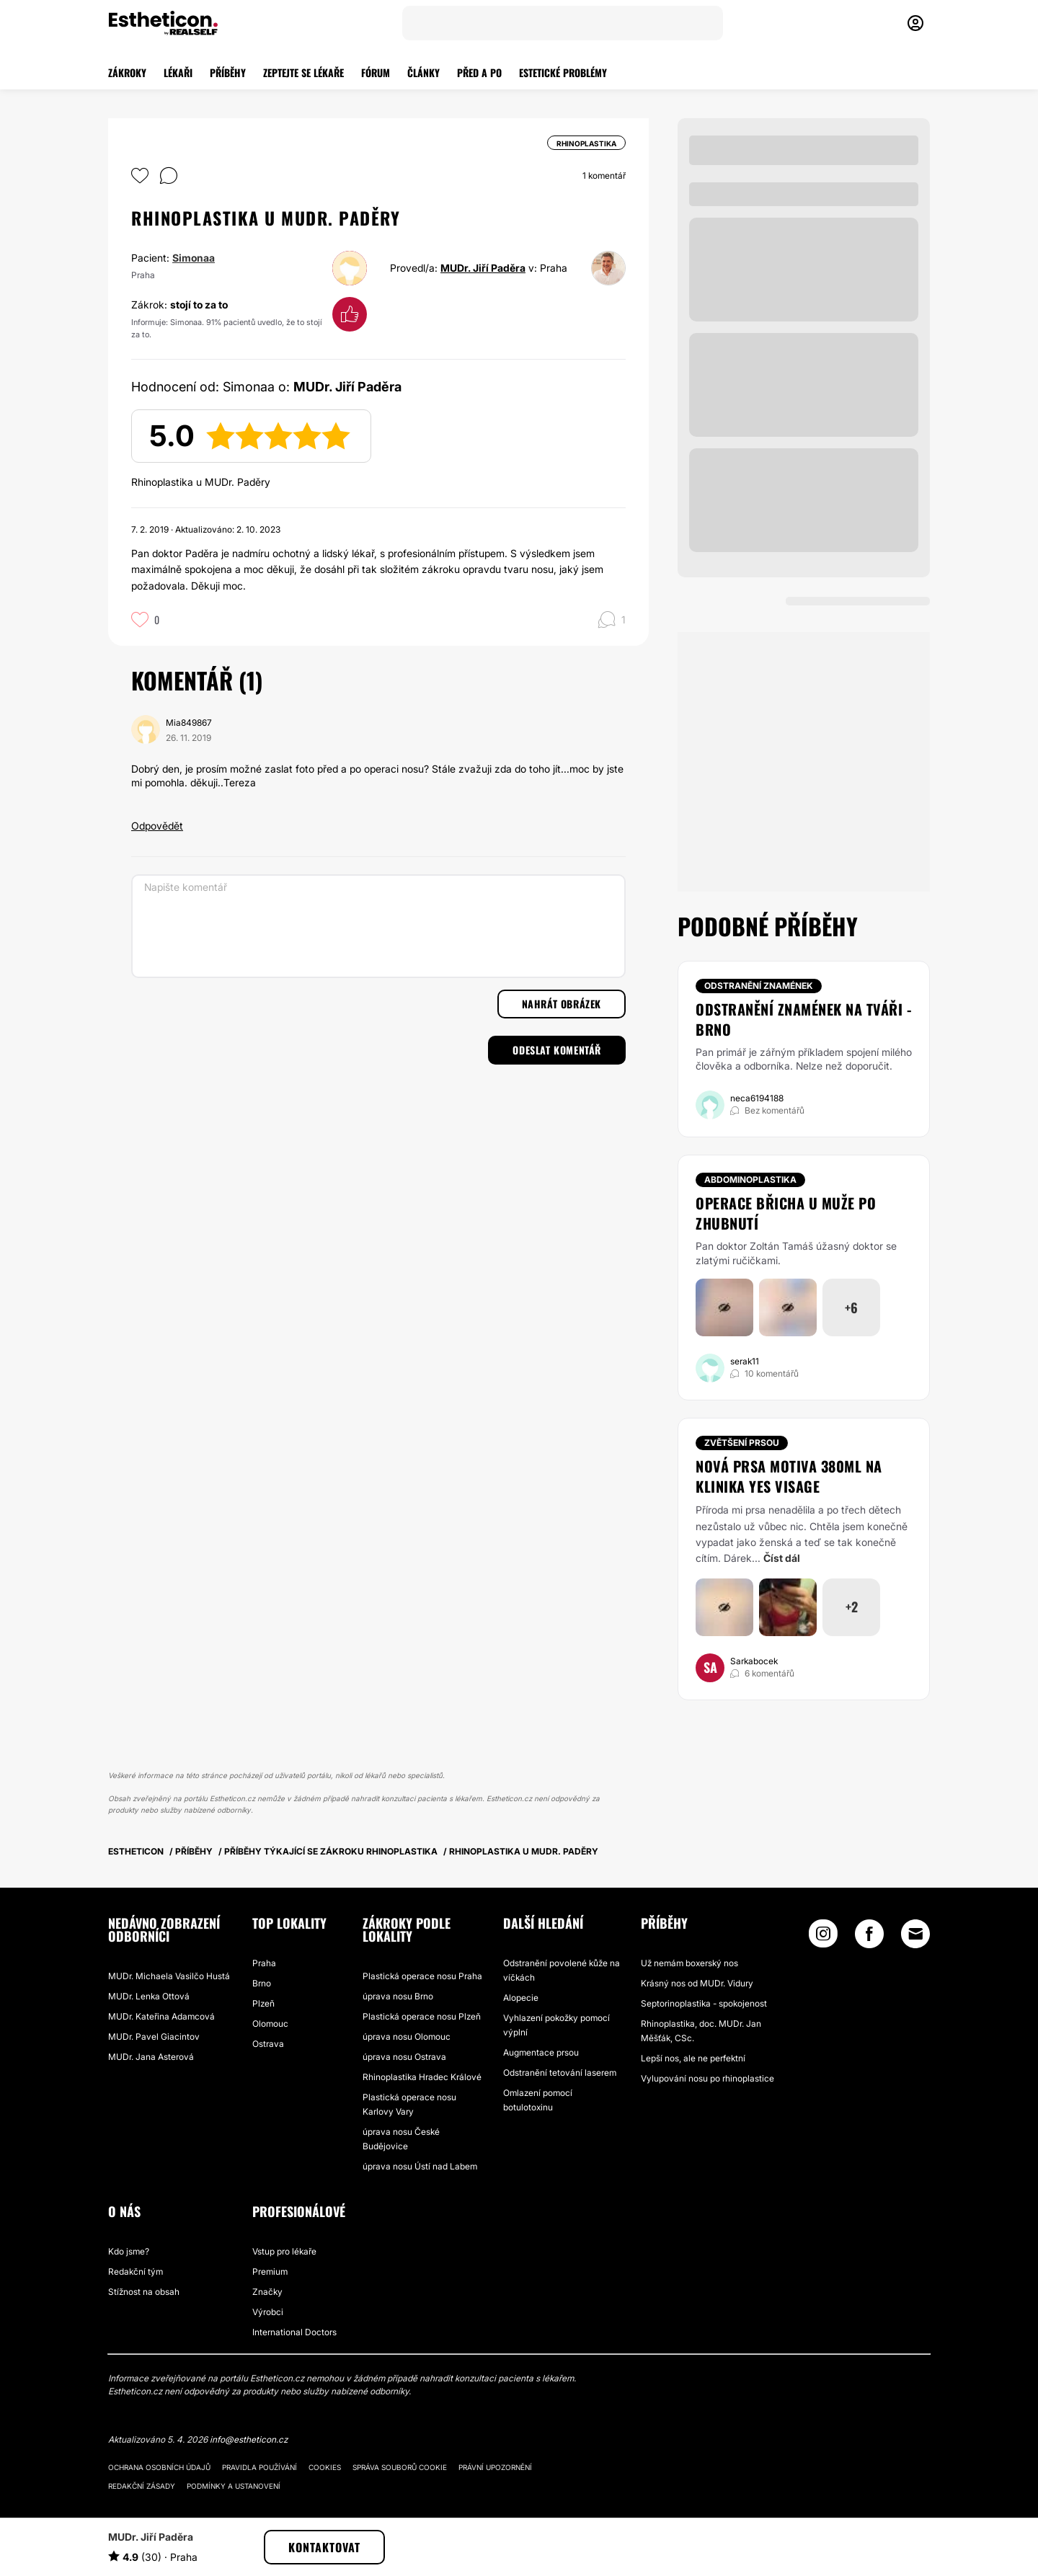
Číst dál (781, 1558)
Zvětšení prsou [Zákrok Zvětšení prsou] (741, 1442)
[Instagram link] (823, 1937)
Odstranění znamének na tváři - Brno (803, 1019)
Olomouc (270, 2023)
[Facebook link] (869, 1937)
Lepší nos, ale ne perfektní (693, 2058)
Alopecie (520, 1997)
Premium (270, 2271)
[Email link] (915, 1933)
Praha (264, 1963)
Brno (261, 1983)
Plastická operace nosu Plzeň (422, 2016)
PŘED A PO (479, 72)
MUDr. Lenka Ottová (149, 1996)
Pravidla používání (259, 2467)
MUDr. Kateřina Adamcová (161, 2016)
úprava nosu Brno (398, 1996)
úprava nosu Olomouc (407, 2036)
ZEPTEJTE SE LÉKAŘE (303, 72)
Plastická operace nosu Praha (422, 1976)
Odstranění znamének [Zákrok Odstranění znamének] (758, 985)
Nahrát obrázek (561, 1003)
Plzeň (263, 2003)
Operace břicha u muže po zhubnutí (786, 1213)
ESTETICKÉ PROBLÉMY (563, 72)
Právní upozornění (495, 2467)
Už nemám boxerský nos (689, 1963)
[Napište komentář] (378, 926)
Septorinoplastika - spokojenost (704, 2003)
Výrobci (267, 2311)
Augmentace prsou (541, 2052)
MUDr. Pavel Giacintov (154, 2036)
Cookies (325, 2467)
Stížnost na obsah (143, 2291)
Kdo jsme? (128, 2251)
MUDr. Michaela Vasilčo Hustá (169, 1976)
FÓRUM (375, 72)
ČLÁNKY (423, 72)
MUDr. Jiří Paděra (482, 268)
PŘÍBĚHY (228, 72)
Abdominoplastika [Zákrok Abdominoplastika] (750, 1179)
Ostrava (268, 2043)
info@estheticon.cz (249, 2439)
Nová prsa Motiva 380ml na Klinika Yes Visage (789, 1476)
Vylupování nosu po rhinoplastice (707, 2078)
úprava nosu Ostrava (404, 2056)
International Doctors (294, 2332)
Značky (267, 2291)
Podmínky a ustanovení (233, 2486)
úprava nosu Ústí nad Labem (420, 2166)
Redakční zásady (141, 2486)
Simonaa (193, 258)
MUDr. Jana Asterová (151, 2056)
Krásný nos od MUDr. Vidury (697, 1983)
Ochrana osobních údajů (159, 2467)
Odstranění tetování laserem (559, 2072)
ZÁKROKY (127, 72)
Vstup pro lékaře (284, 2251)
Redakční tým (135, 2271)
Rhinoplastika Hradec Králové (422, 2076)
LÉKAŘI (178, 72)
